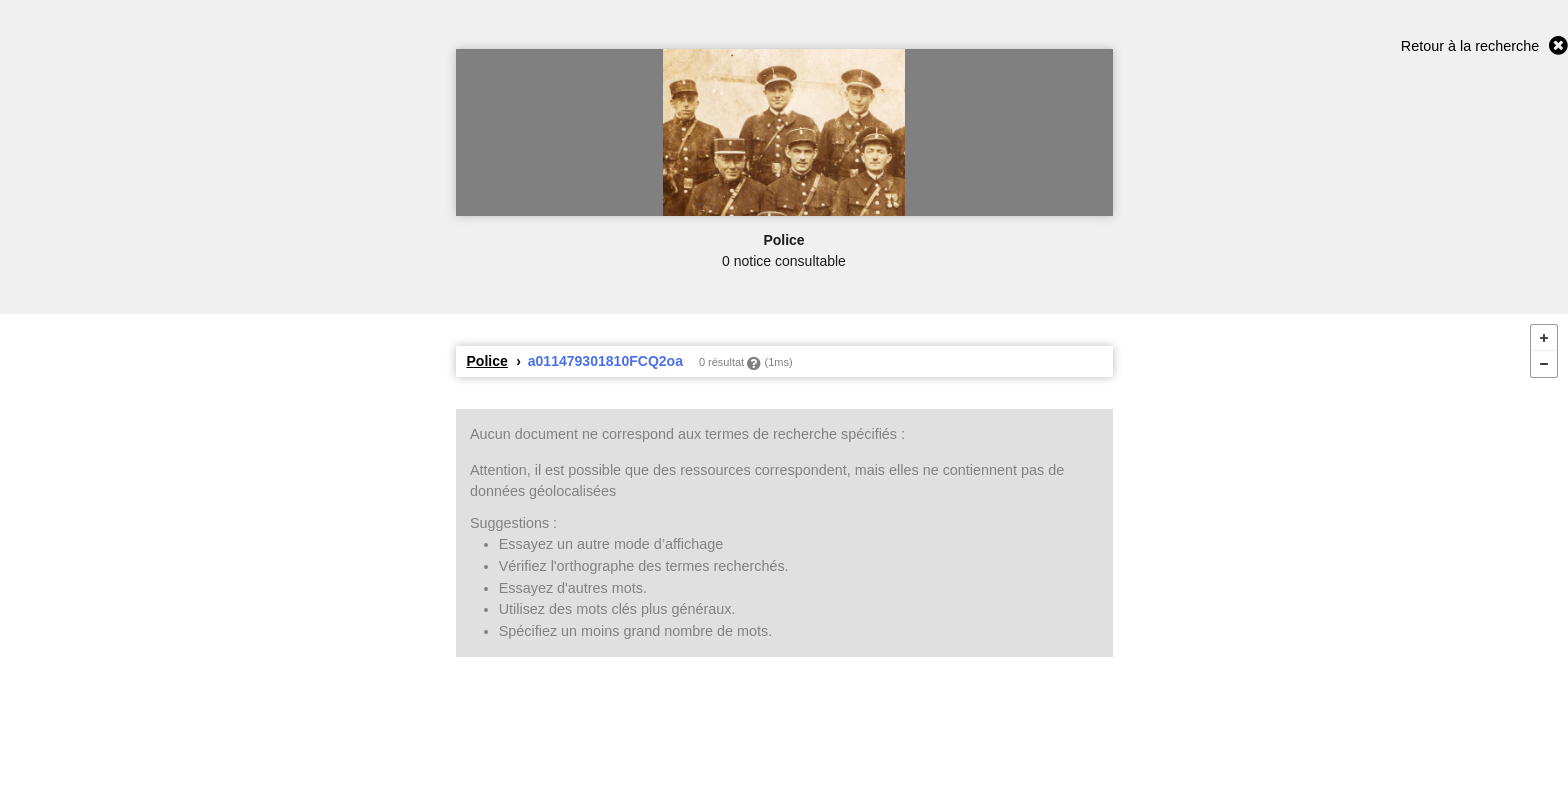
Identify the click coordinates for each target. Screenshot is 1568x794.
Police (487, 361)
